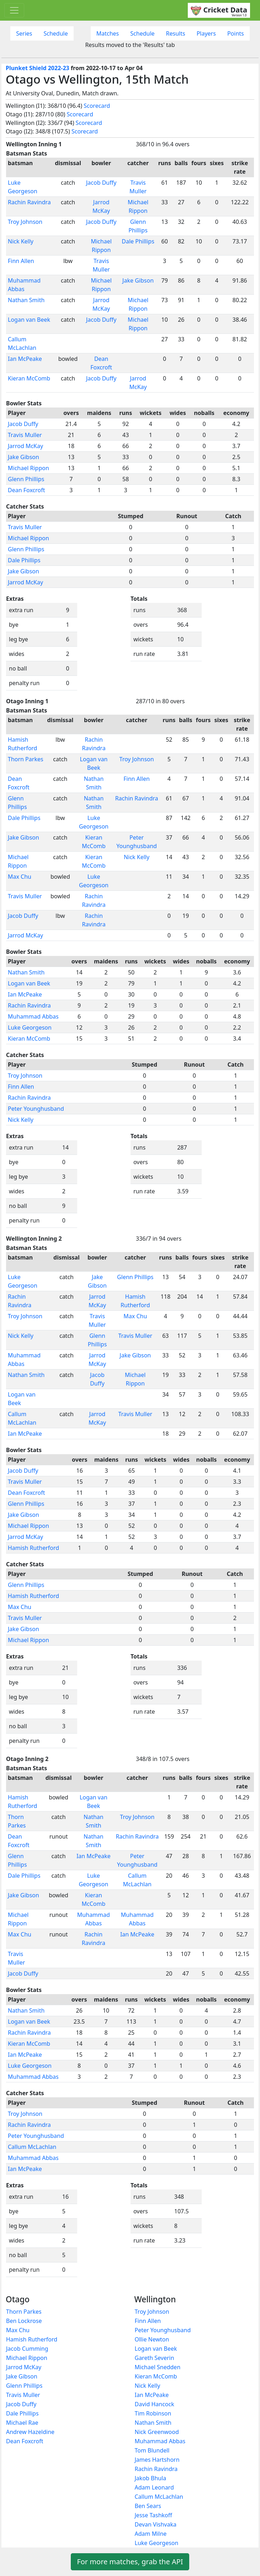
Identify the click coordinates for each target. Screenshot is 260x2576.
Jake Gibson (138, 280)
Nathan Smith (26, 300)
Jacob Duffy (101, 182)
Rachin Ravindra (29, 202)
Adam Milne (151, 2534)
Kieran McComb (29, 378)
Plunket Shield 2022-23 (37, 68)
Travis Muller (25, 435)
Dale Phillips (138, 241)
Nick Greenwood (157, 2432)
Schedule (55, 33)
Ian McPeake (25, 359)
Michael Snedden (158, 2367)
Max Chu (19, 876)
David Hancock (154, 2404)
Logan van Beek (29, 320)
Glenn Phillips (26, 479)
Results (175, 33)
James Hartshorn (157, 2460)
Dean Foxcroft (26, 490)
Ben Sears (148, 2506)
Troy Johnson (25, 222)
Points (235, 33)
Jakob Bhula (150, 2478)
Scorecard (97, 106)
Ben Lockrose (24, 2321)
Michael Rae (22, 2423)
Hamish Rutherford (33, 1548)
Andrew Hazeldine (30, 2432)
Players (206, 33)
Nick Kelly (20, 241)
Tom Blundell (152, 2450)
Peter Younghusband (36, 1109)
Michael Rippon (28, 468)
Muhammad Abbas (33, 1016)
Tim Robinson (153, 2413)
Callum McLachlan (32, 2147)
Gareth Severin (154, 2358)
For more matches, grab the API (130, 2561)
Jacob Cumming (27, 2348)
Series (24, 33)
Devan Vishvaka (155, 2524)
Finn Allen (21, 261)
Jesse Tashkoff (153, 2515)
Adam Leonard (154, 2487)
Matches (107, 33)
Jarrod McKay (25, 446)
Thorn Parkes (25, 759)
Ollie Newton (152, 2339)
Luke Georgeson (30, 1027)
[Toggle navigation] (14, 10)
